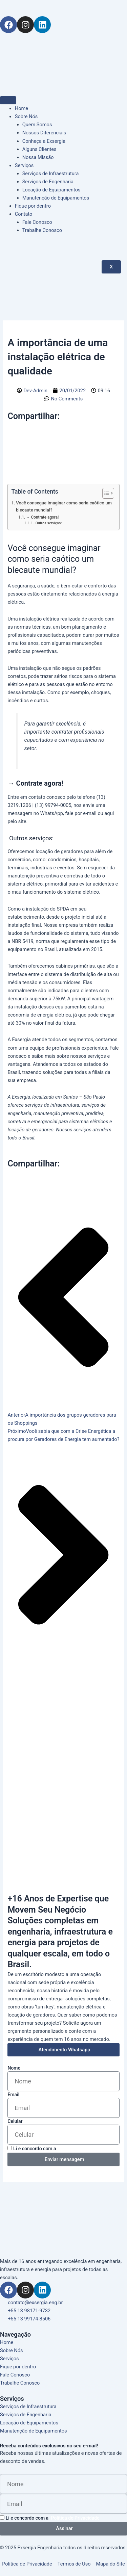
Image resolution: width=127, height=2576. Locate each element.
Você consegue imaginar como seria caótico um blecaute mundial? (64, 506)
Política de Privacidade (83, 2148)
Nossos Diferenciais (44, 133)
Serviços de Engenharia (47, 182)
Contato (24, 214)
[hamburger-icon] (8, 100)
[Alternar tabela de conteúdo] (104, 493)
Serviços (24, 165)
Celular (14, 2121)
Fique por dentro (33, 206)
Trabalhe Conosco (42, 230)
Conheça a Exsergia (44, 141)
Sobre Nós (26, 116)
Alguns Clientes (39, 149)
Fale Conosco (37, 222)
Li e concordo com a (60, 2148)
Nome (13, 2068)
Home (21, 108)
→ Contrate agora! (42, 517)
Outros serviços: (48, 523)
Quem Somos (37, 125)
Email (13, 2094)
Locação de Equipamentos (51, 190)
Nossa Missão (38, 157)
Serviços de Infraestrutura (50, 173)
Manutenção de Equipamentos (55, 198)
